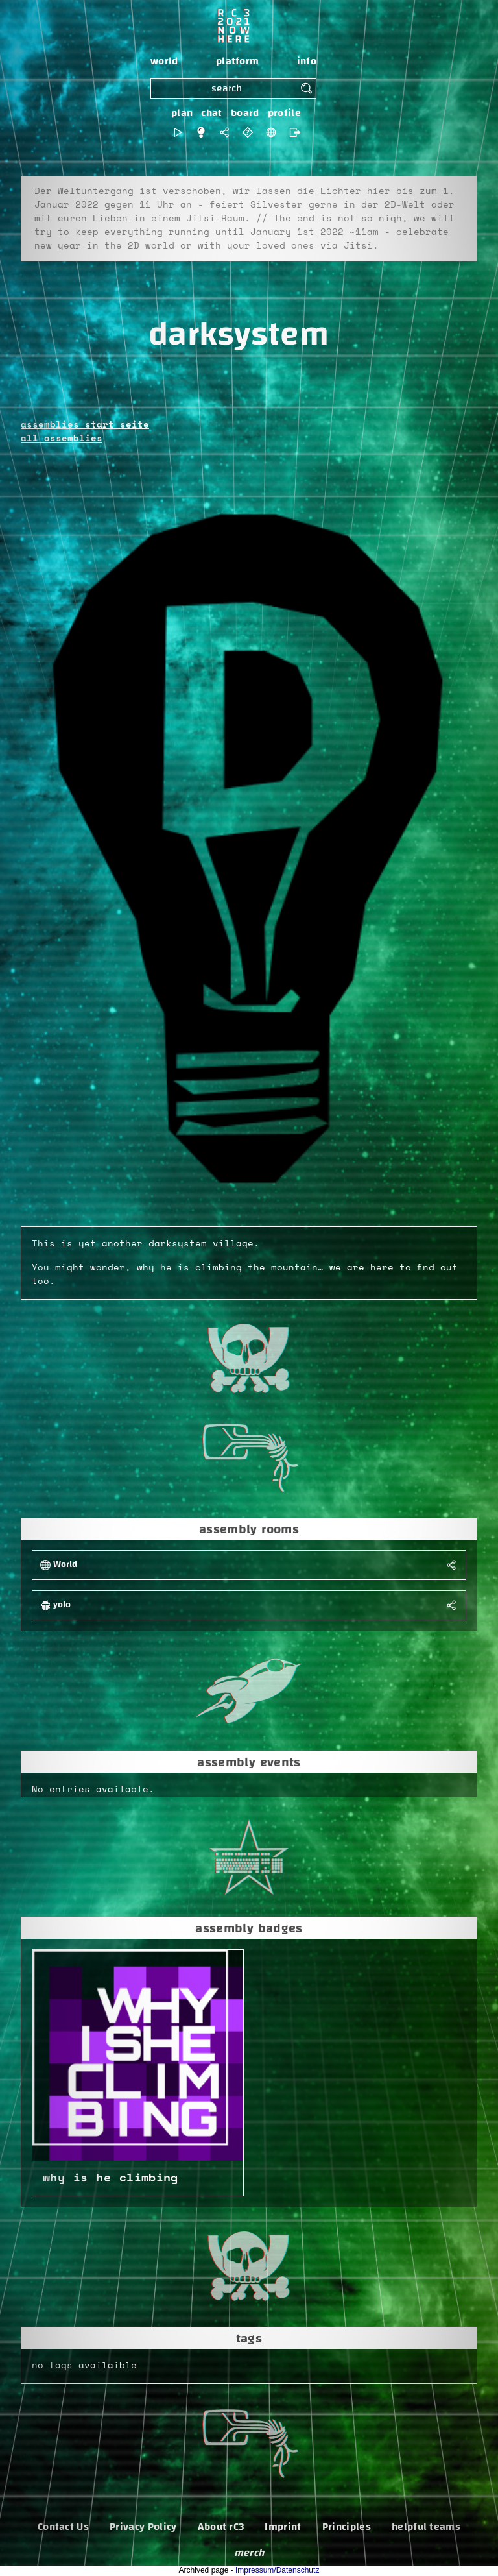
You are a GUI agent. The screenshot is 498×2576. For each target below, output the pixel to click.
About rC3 (221, 2526)
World (65, 1565)
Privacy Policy (143, 2526)
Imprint (283, 2526)
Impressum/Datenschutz (277, 2570)
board (245, 113)
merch (249, 2552)
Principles (346, 2526)
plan (182, 113)
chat (211, 113)
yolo (62, 1605)
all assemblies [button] (61, 438)
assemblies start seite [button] (85, 425)
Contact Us (63, 2526)
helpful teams (426, 2526)
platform (237, 61)
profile (284, 113)
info (306, 61)
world (164, 61)
